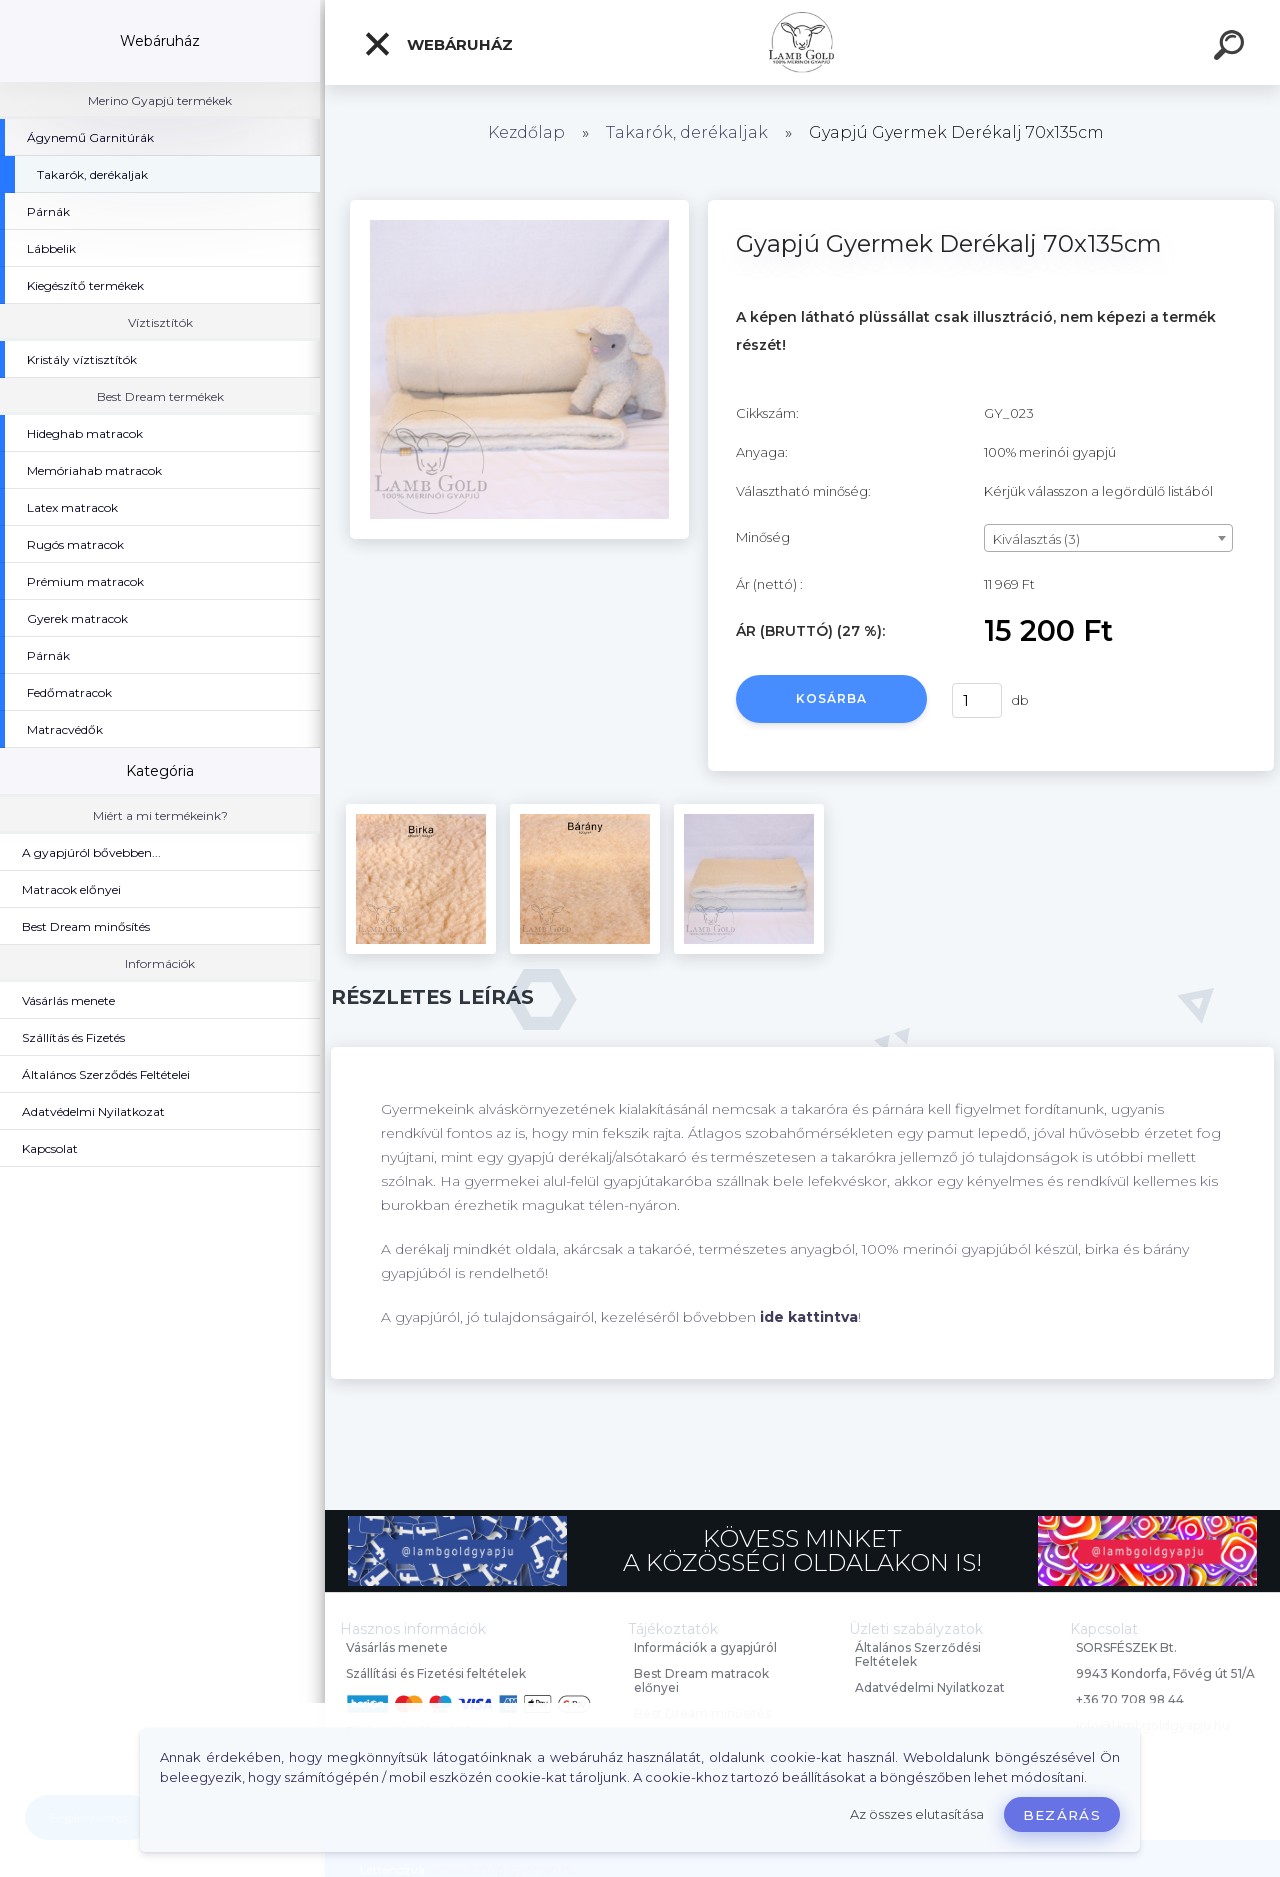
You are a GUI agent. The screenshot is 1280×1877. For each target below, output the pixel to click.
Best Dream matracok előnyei (701, 1680)
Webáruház (438, 44)
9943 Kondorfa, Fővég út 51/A (1165, 1673)
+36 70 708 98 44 (1130, 1699)
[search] (1232, 48)
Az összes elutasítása (917, 1814)
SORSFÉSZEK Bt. (1126, 1647)
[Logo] (802, 42)
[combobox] (1108, 538)
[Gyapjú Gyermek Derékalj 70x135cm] (519, 207)
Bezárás (1062, 1815)
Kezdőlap (526, 132)
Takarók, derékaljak (687, 132)
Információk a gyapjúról (705, 1647)
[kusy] (977, 700)
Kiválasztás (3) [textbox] (1036, 539)
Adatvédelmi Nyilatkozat (930, 1687)
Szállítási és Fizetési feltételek (436, 1673)
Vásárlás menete (397, 1647)
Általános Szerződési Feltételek (918, 1654)
